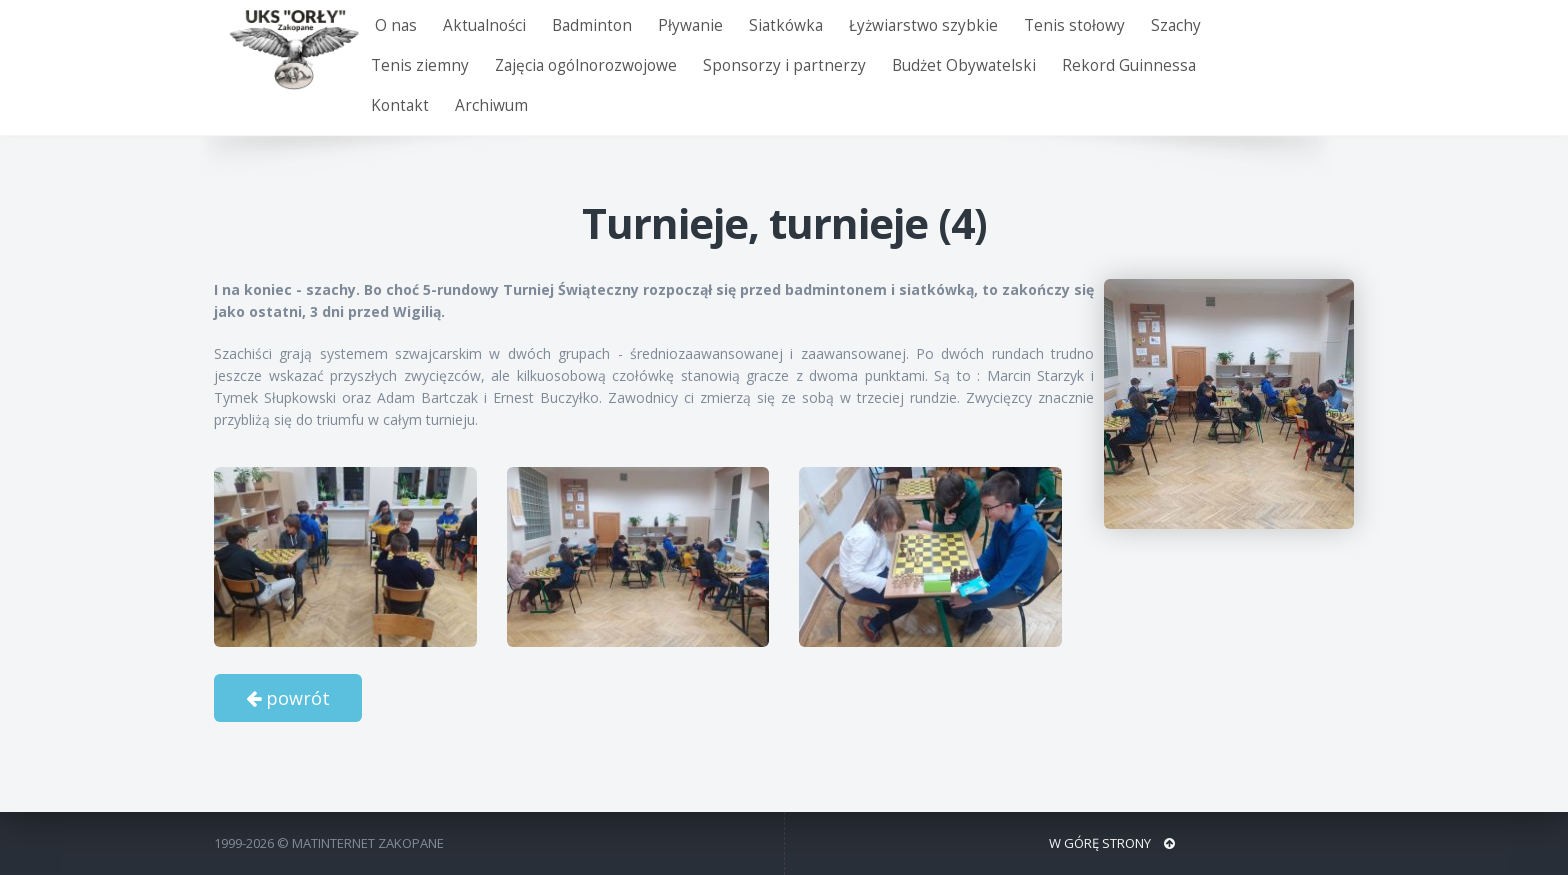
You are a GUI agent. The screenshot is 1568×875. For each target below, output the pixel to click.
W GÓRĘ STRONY (1112, 843)
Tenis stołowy (1074, 25)
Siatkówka (786, 25)
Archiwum (491, 105)
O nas (396, 25)
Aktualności (484, 25)
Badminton (592, 25)
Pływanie (690, 25)
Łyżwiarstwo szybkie (923, 25)
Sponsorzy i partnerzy (784, 65)
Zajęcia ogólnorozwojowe (586, 65)
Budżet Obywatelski (964, 65)
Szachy (1176, 25)
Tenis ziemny (420, 65)
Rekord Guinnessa (1129, 65)
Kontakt (400, 105)
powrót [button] (288, 698)
